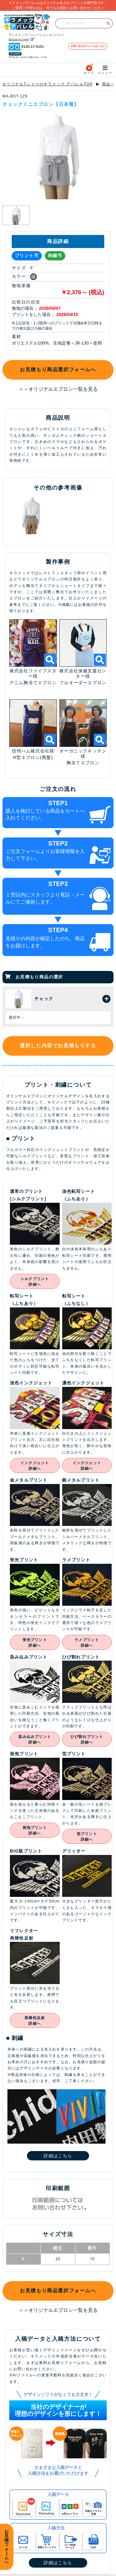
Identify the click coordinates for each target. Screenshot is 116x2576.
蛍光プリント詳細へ (35, 1644)
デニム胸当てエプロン (33, 684)
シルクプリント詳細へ (34, 1283)
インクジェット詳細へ (34, 1468)
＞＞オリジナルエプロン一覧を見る (58, 391)
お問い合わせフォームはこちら (88, 47)
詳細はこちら (58, 2157)
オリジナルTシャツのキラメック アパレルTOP (47, 85)
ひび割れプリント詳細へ (87, 1741)
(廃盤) (46, 759)
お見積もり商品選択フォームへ (58, 371)
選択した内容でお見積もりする (58, 1047)
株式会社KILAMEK (16, 39)
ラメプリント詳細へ (87, 1644)
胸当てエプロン (83, 764)
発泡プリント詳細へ (35, 1832)
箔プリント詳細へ (87, 1838)
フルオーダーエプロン (82, 684)
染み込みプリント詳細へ (34, 1741)
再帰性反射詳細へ (34, 2023)
